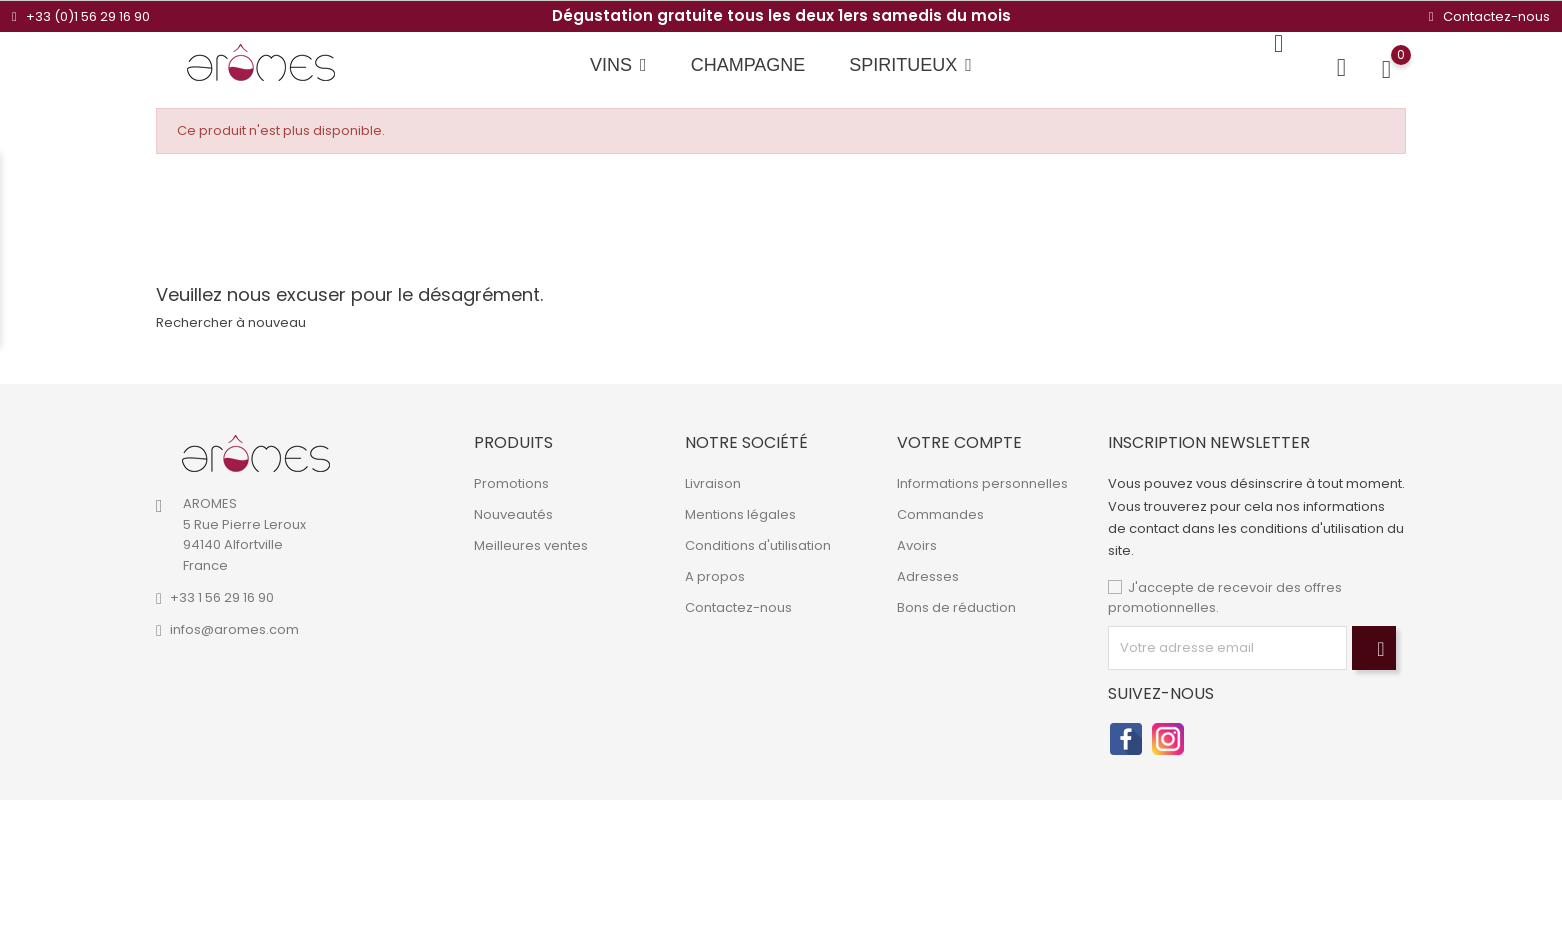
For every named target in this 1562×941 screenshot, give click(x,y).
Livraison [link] (713, 483)
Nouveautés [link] (513, 514)
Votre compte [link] (959, 442)
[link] (256, 454)
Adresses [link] (928, 576)
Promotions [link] (511, 483)
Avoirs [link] (917, 545)
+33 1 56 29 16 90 (222, 597)
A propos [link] (715, 576)
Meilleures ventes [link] (531, 545)
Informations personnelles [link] (982, 483)
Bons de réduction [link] (956, 607)
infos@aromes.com (234, 629)
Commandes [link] (940, 514)
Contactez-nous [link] (738, 607)
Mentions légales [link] (740, 514)
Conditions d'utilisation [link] (758, 545)
